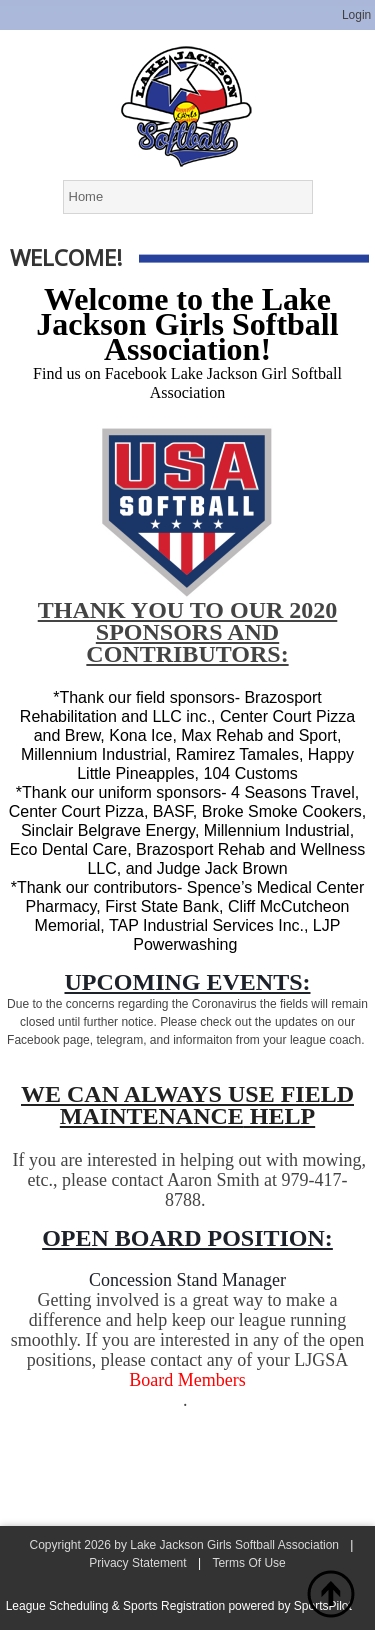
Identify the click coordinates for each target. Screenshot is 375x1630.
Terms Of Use (248, 1563)
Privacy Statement (137, 1563)
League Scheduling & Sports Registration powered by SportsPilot (179, 1606)
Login (356, 15)
